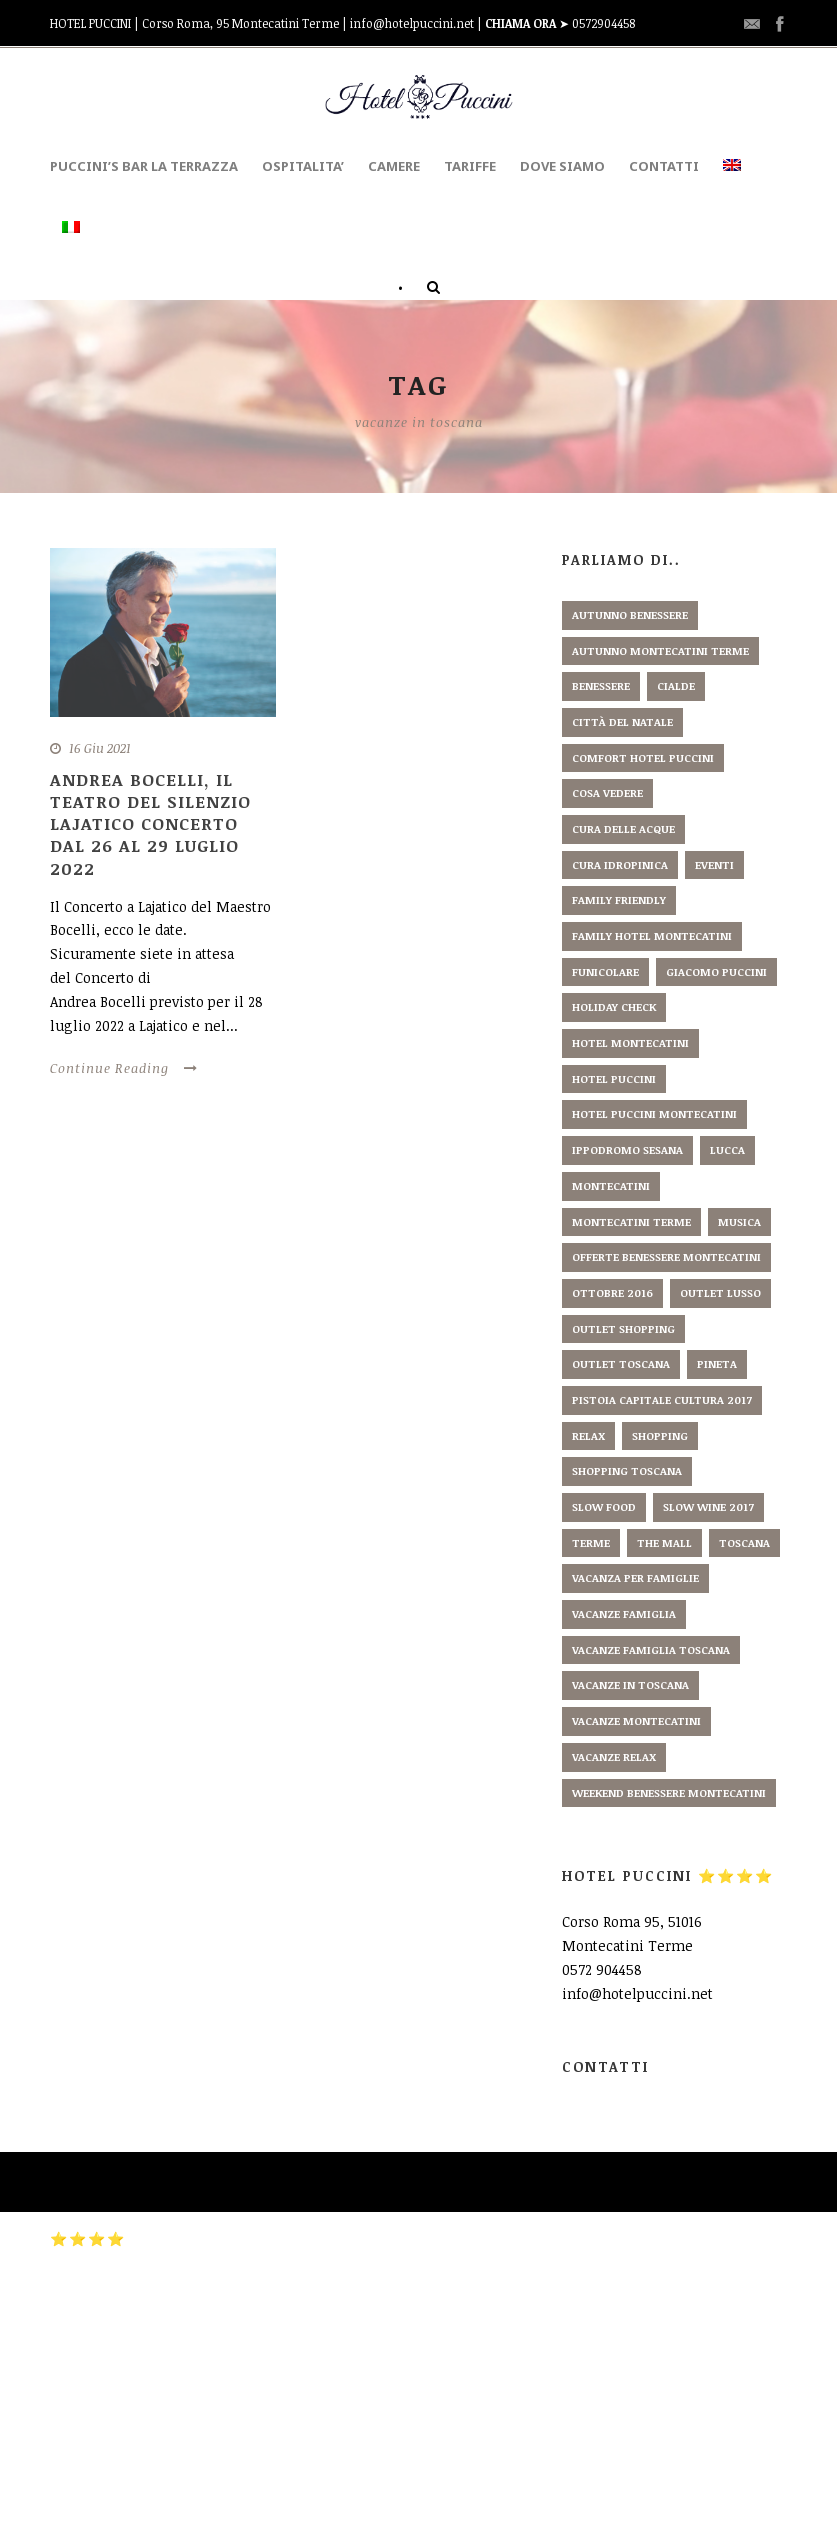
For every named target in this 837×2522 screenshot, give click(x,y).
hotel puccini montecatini (654, 1113)
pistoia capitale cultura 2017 (662, 1399)
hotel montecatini (630, 1042)
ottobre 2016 (612, 1292)
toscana (744, 1542)
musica (739, 1221)
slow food (604, 1506)
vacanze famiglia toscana (651, 1649)
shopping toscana (627, 1470)
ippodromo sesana (627, 1149)
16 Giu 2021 (100, 748)
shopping (660, 1435)
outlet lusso (720, 1292)
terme (591, 1542)
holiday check (614, 1006)
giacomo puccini (716, 971)
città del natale (622, 721)
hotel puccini (614, 1078)
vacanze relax (614, 1756)
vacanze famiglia (624, 1613)
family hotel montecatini (652, 935)
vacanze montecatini (636, 1720)
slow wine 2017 (708, 1506)
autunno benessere (630, 614)
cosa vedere (607, 792)
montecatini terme (631, 1221)
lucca (727, 1149)
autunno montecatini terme (660, 650)
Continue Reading (124, 1068)
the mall (664, 1542)
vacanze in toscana (630, 1684)
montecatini (611, 1185)
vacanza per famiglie (635, 1577)
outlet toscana (621, 1363)
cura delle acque (623, 828)
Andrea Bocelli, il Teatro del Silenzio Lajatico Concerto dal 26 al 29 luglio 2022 (150, 823)
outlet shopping (623, 1328)
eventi (714, 864)
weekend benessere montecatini (669, 1792)
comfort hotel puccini (643, 757)
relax (588, 1435)
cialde (676, 685)
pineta (717, 1363)
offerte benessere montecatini (666, 1256)
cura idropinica (620, 864)
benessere (601, 685)
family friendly (619, 899)
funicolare (605, 971)
